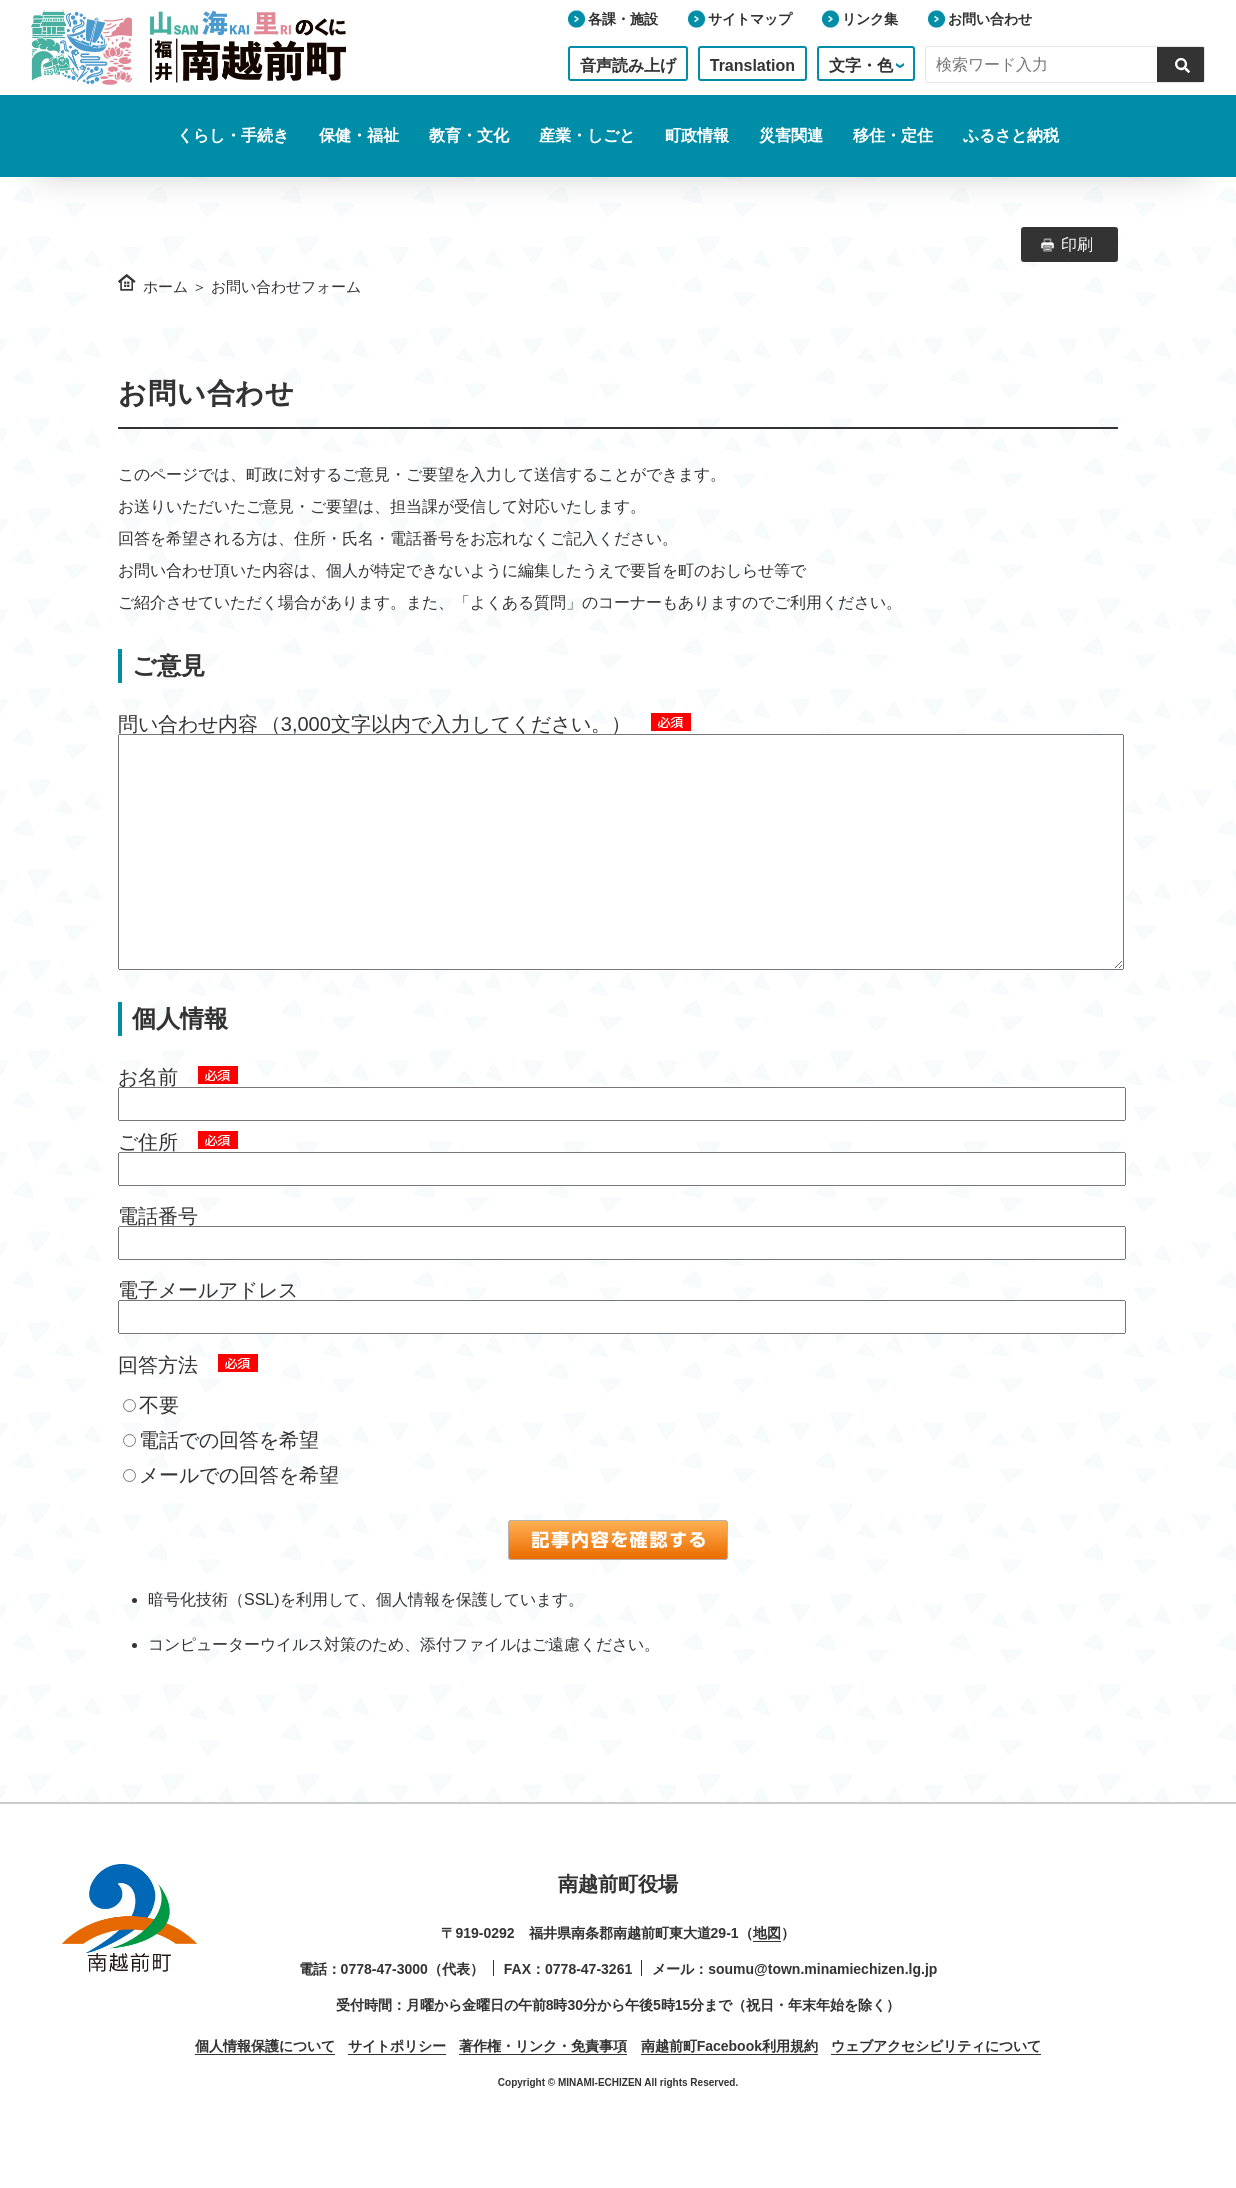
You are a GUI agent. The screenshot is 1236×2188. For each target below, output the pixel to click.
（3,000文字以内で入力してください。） (446, 724)
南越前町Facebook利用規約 (729, 2086)
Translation (752, 65)
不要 (151, 1445)
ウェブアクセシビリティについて (936, 2086)
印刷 (1077, 244)
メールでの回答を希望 (231, 1515)
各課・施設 (623, 19)
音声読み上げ (628, 65)
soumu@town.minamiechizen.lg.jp (822, 2009)
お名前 (148, 1117)
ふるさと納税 (1011, 135)
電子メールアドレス (208, 1330)
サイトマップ (750, 19)
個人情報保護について (265, 2086)
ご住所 (148, 1182)
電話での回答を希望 (221, 1480)
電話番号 (158, 1256)
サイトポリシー (397, 2086)
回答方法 (158, 1405)
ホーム (165, 286)
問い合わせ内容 (188, 724)
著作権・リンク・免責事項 (543, 2086)
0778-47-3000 (384, 2009)
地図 (767, 1973)
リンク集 (870, 19)
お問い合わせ (990, 19)
